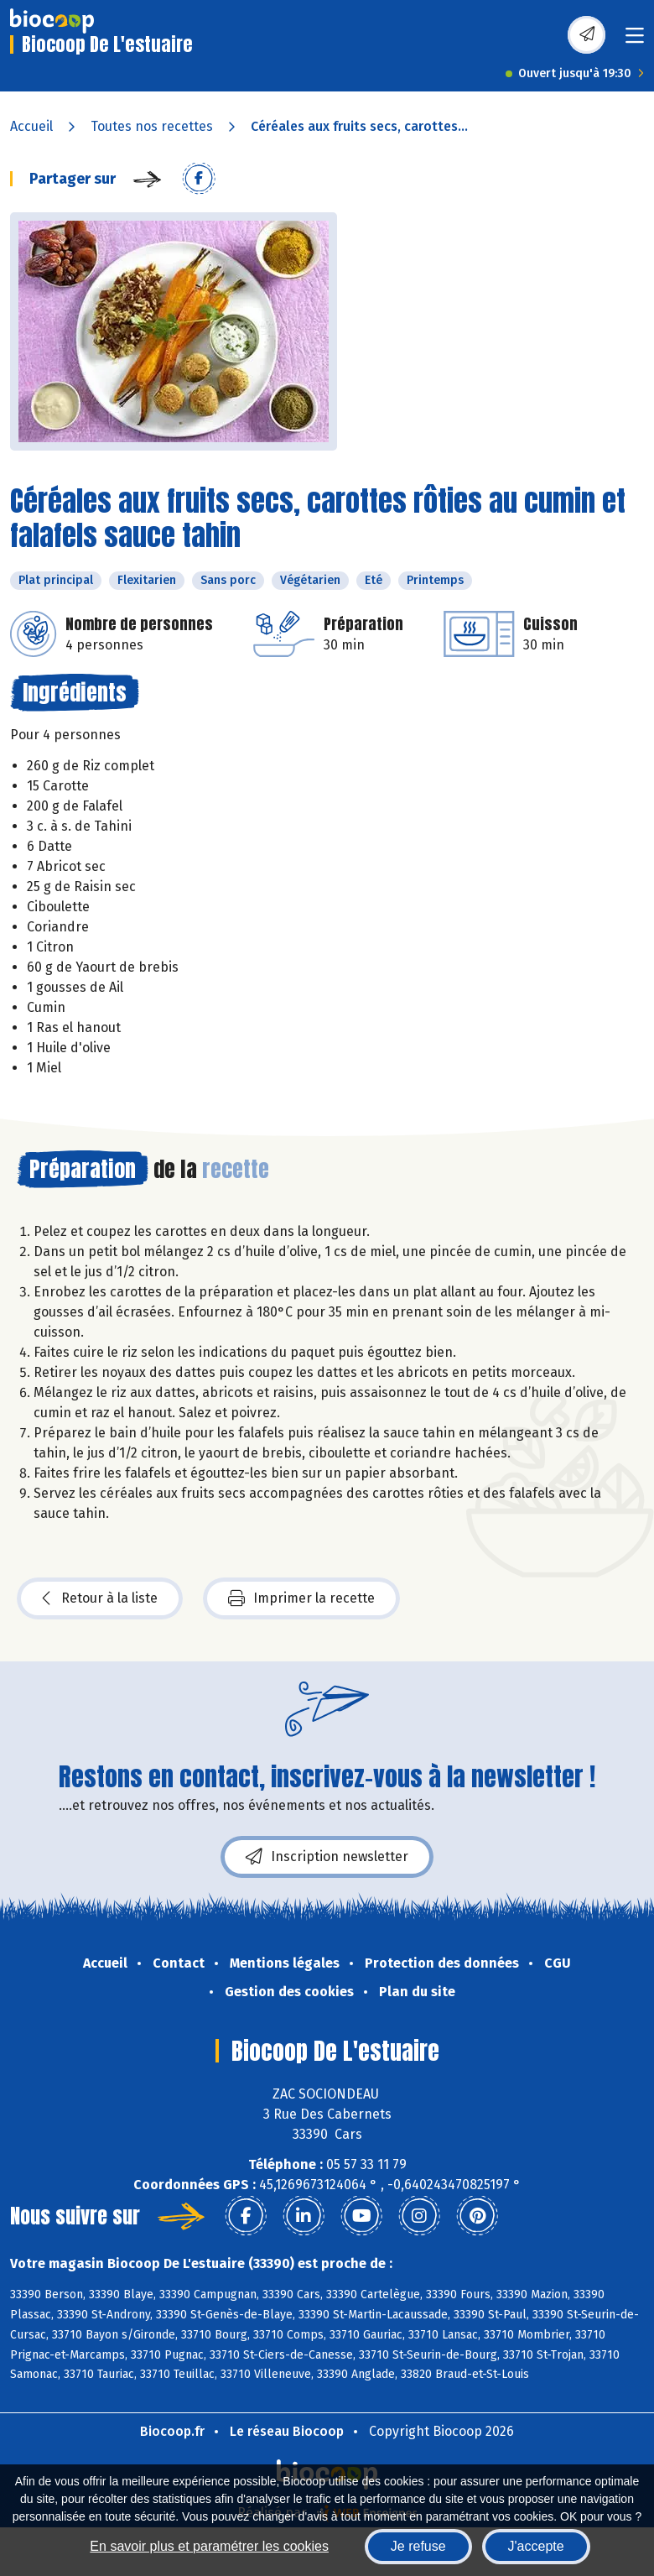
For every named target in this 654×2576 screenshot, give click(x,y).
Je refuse (418, 2546)
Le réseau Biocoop (287, 2431)
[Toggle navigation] (634, 40)
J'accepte (536, 2546)
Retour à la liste (100, 1598)
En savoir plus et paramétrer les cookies (209, 2546)
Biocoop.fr (172, 2431)
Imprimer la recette (301, 1598)
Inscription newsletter (327, 1857)
